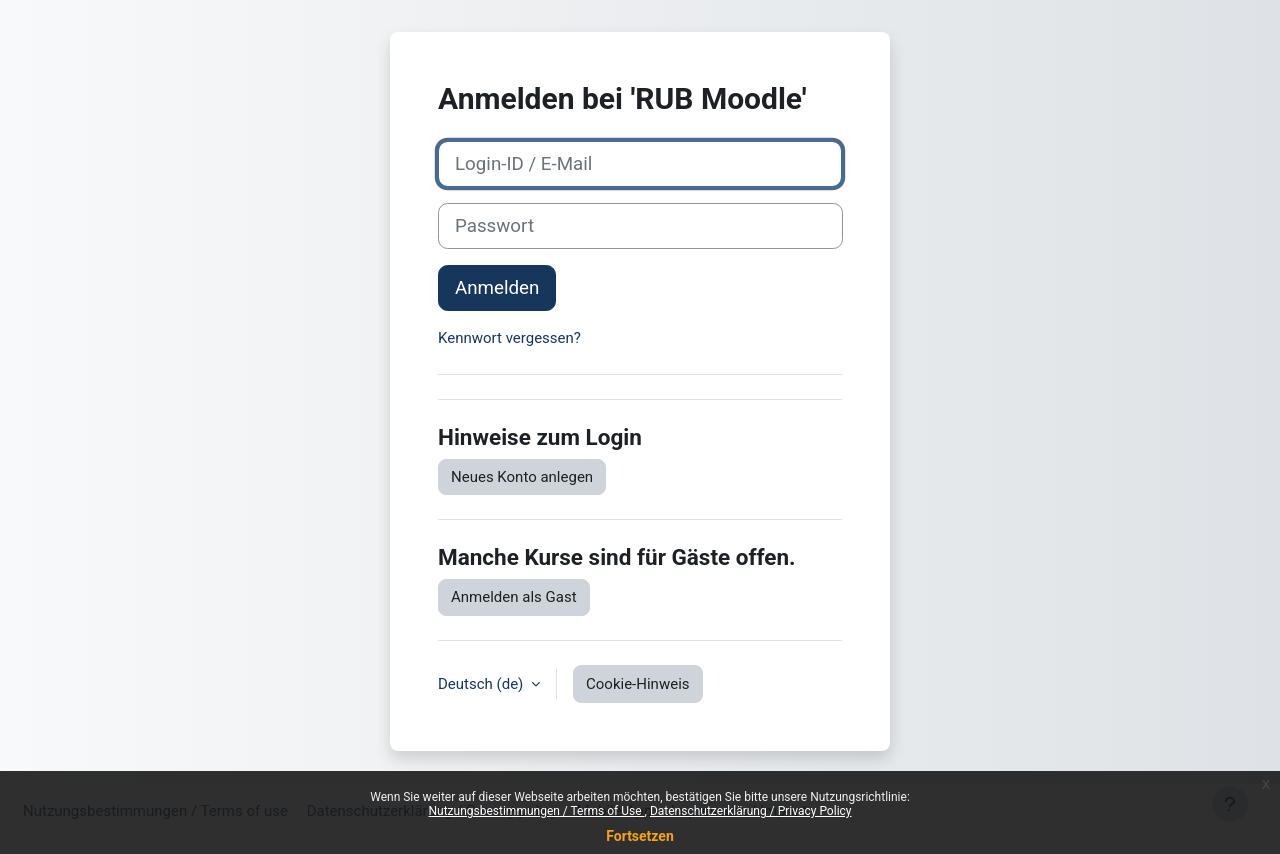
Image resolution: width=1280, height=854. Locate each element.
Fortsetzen (640, 836)
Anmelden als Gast (514, 597)
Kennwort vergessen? (509, 338)
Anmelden (497, 288)
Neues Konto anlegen (522, 477)
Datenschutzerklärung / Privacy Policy (751, 811)
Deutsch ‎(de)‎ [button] (482, 684)
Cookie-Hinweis (637, 684)
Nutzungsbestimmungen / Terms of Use (536, 811)
